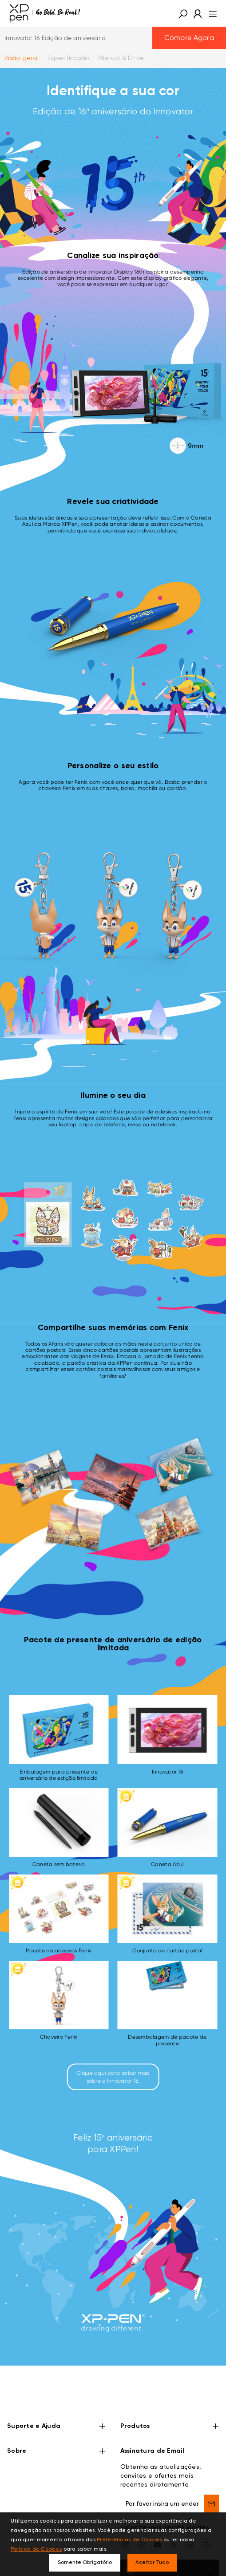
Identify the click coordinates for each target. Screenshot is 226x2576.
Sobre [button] (56, 2452)
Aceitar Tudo (152, 2562)
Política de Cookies (36, 2549)
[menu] (210, 13)
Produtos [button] (169, 2427)
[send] (211, 2503)
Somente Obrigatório (85, 2562)
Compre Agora (189, 37)
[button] (182, 13)
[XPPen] (45, 13)
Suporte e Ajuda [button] (56, 2427)
